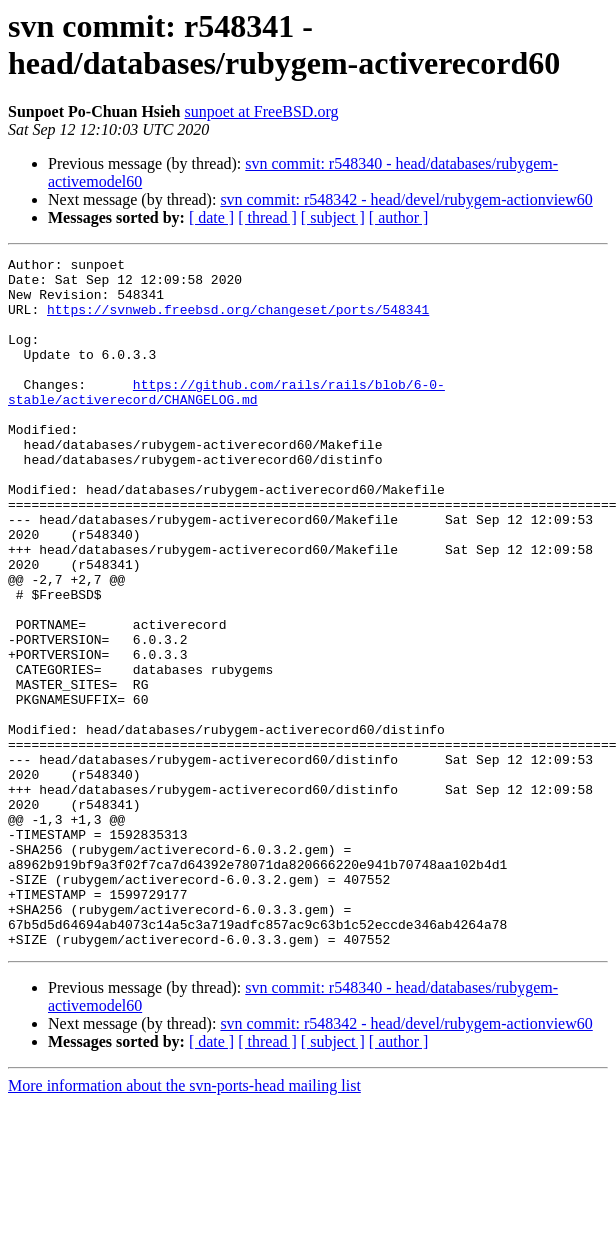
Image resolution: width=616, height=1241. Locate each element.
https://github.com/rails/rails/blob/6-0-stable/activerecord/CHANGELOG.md (226, 420)
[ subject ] (333, 217)
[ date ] (211, 217)
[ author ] (399, 217)
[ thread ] (267, 217)
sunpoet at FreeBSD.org (262, 111)
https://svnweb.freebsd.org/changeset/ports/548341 (238, 321)
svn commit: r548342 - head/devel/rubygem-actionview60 (406, 199)
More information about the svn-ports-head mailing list (184, 1223)
